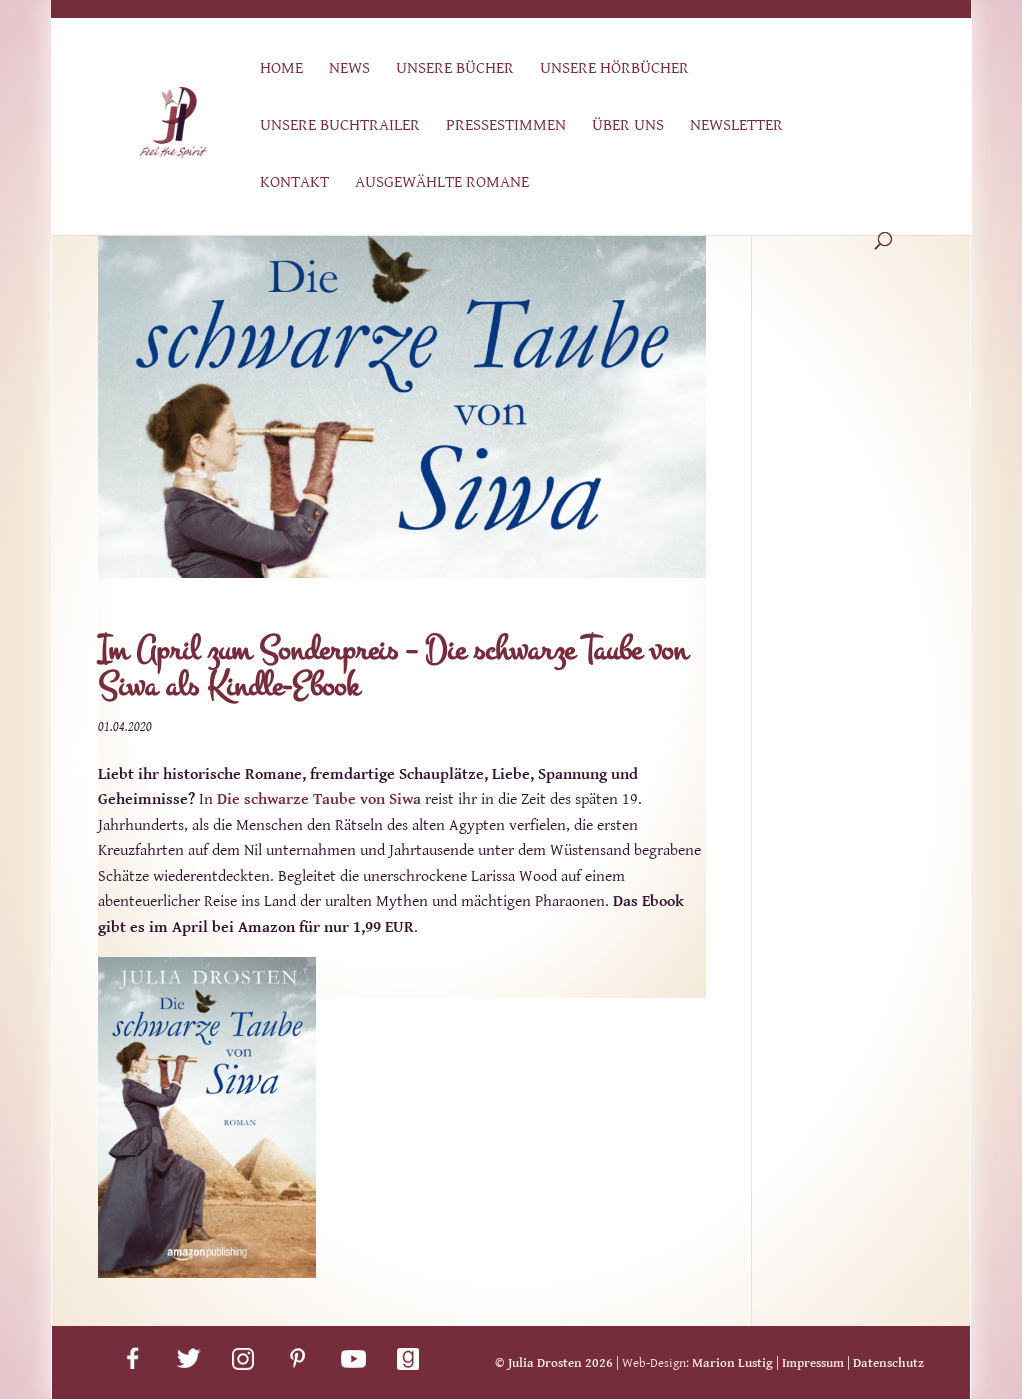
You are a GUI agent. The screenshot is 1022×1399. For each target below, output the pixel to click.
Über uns (628, 126)
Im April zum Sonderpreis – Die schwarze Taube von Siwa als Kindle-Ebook (392, 668)
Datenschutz (888, 1363)
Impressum (813, 1363)
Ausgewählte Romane (442, 183)
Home (281, 69)
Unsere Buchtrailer (340, 126)
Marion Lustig (732, 1363)
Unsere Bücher (455, 69)
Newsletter (736, 126)
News (349, 69)
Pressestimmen (506, 126)
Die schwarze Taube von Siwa (319, 799)
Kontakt (294, 183)
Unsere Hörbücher (614, 69)
